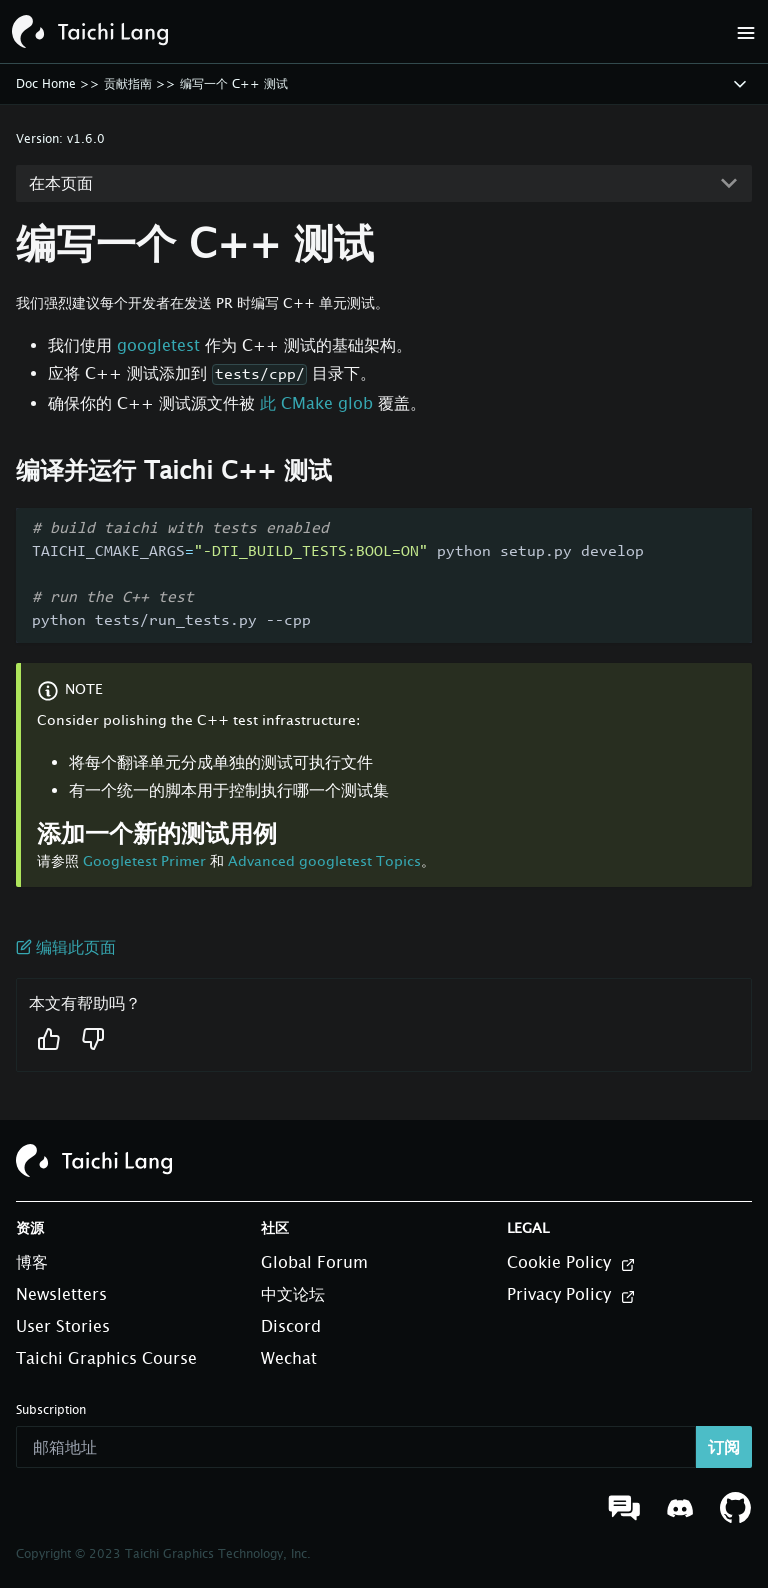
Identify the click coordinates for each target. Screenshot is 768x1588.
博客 (32, 1262)
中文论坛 (293, 1294)
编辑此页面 (66, 947)
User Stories (63, 1326)
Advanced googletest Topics (324, 860)
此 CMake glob (316, 403)
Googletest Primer (144, 860)
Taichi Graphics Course (106, 1358)
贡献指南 (128, 83)
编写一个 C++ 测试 (234, 83)
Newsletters (61, 1294)
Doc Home (46, 83)
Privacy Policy (572, 1295)
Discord (291, 1326)
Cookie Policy (572, 1263)
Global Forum (314, 1262)
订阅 (724, 1447)
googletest (158, 345)
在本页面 (61, 183)
